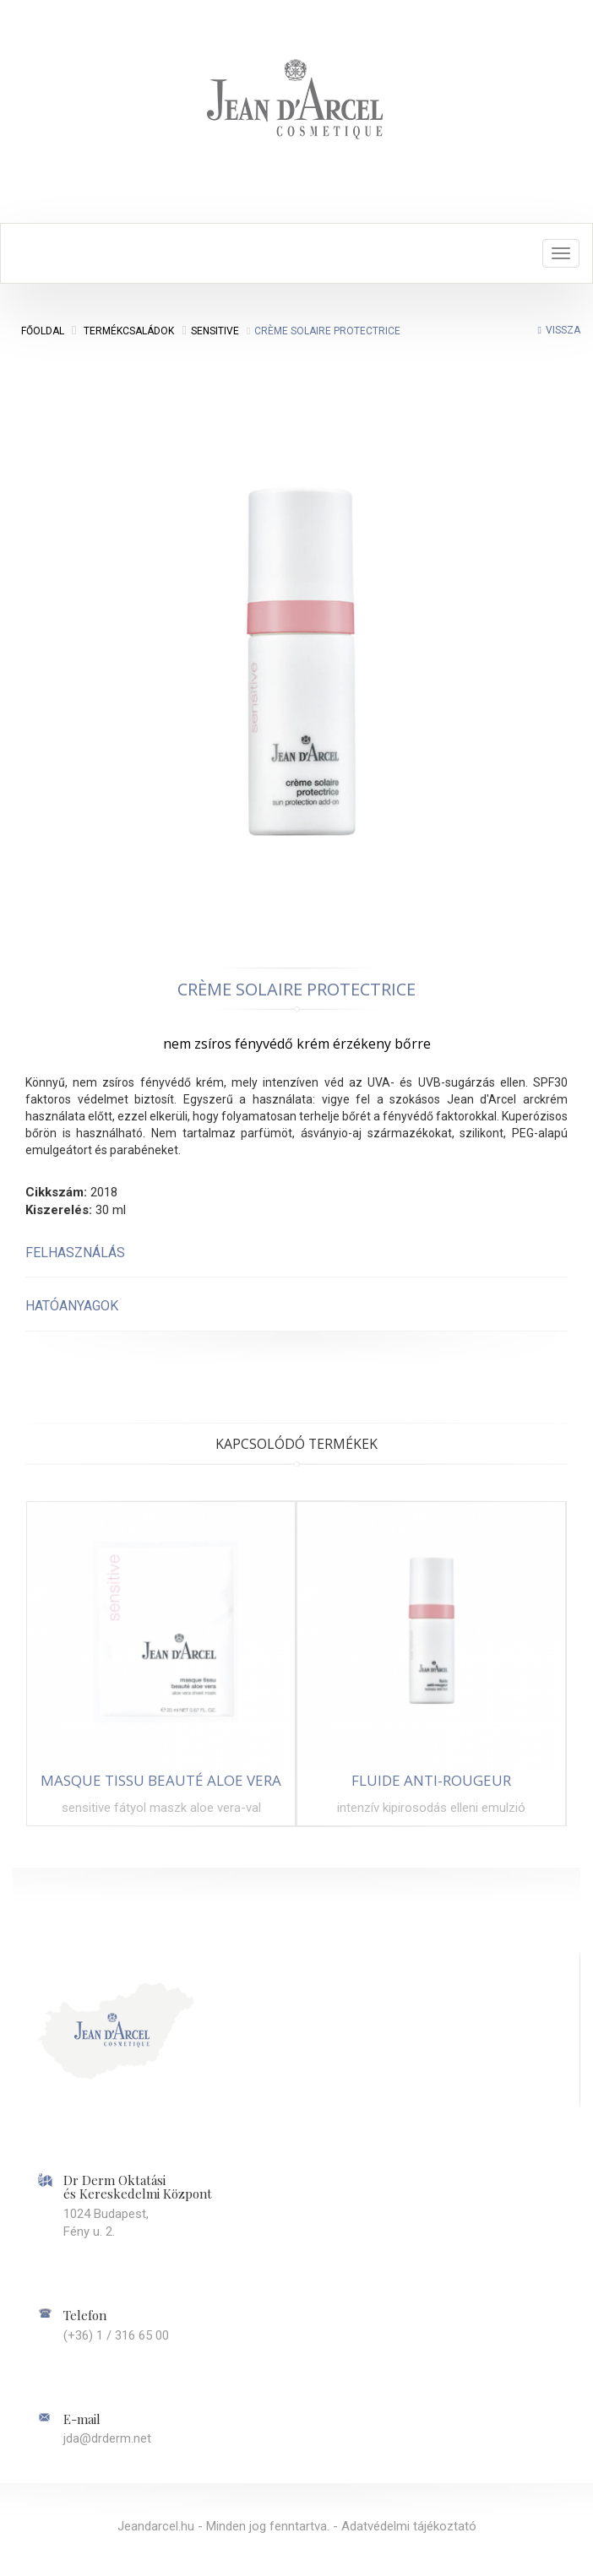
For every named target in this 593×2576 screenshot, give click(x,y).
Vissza (563, 330)
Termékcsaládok (129, 331)
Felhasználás (75, 1253)
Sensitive (215, 331)
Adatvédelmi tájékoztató (408, 2526)
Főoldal (42, 331)
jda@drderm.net (107, 2438)
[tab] (296, 1252)
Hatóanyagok (71, 1306)
